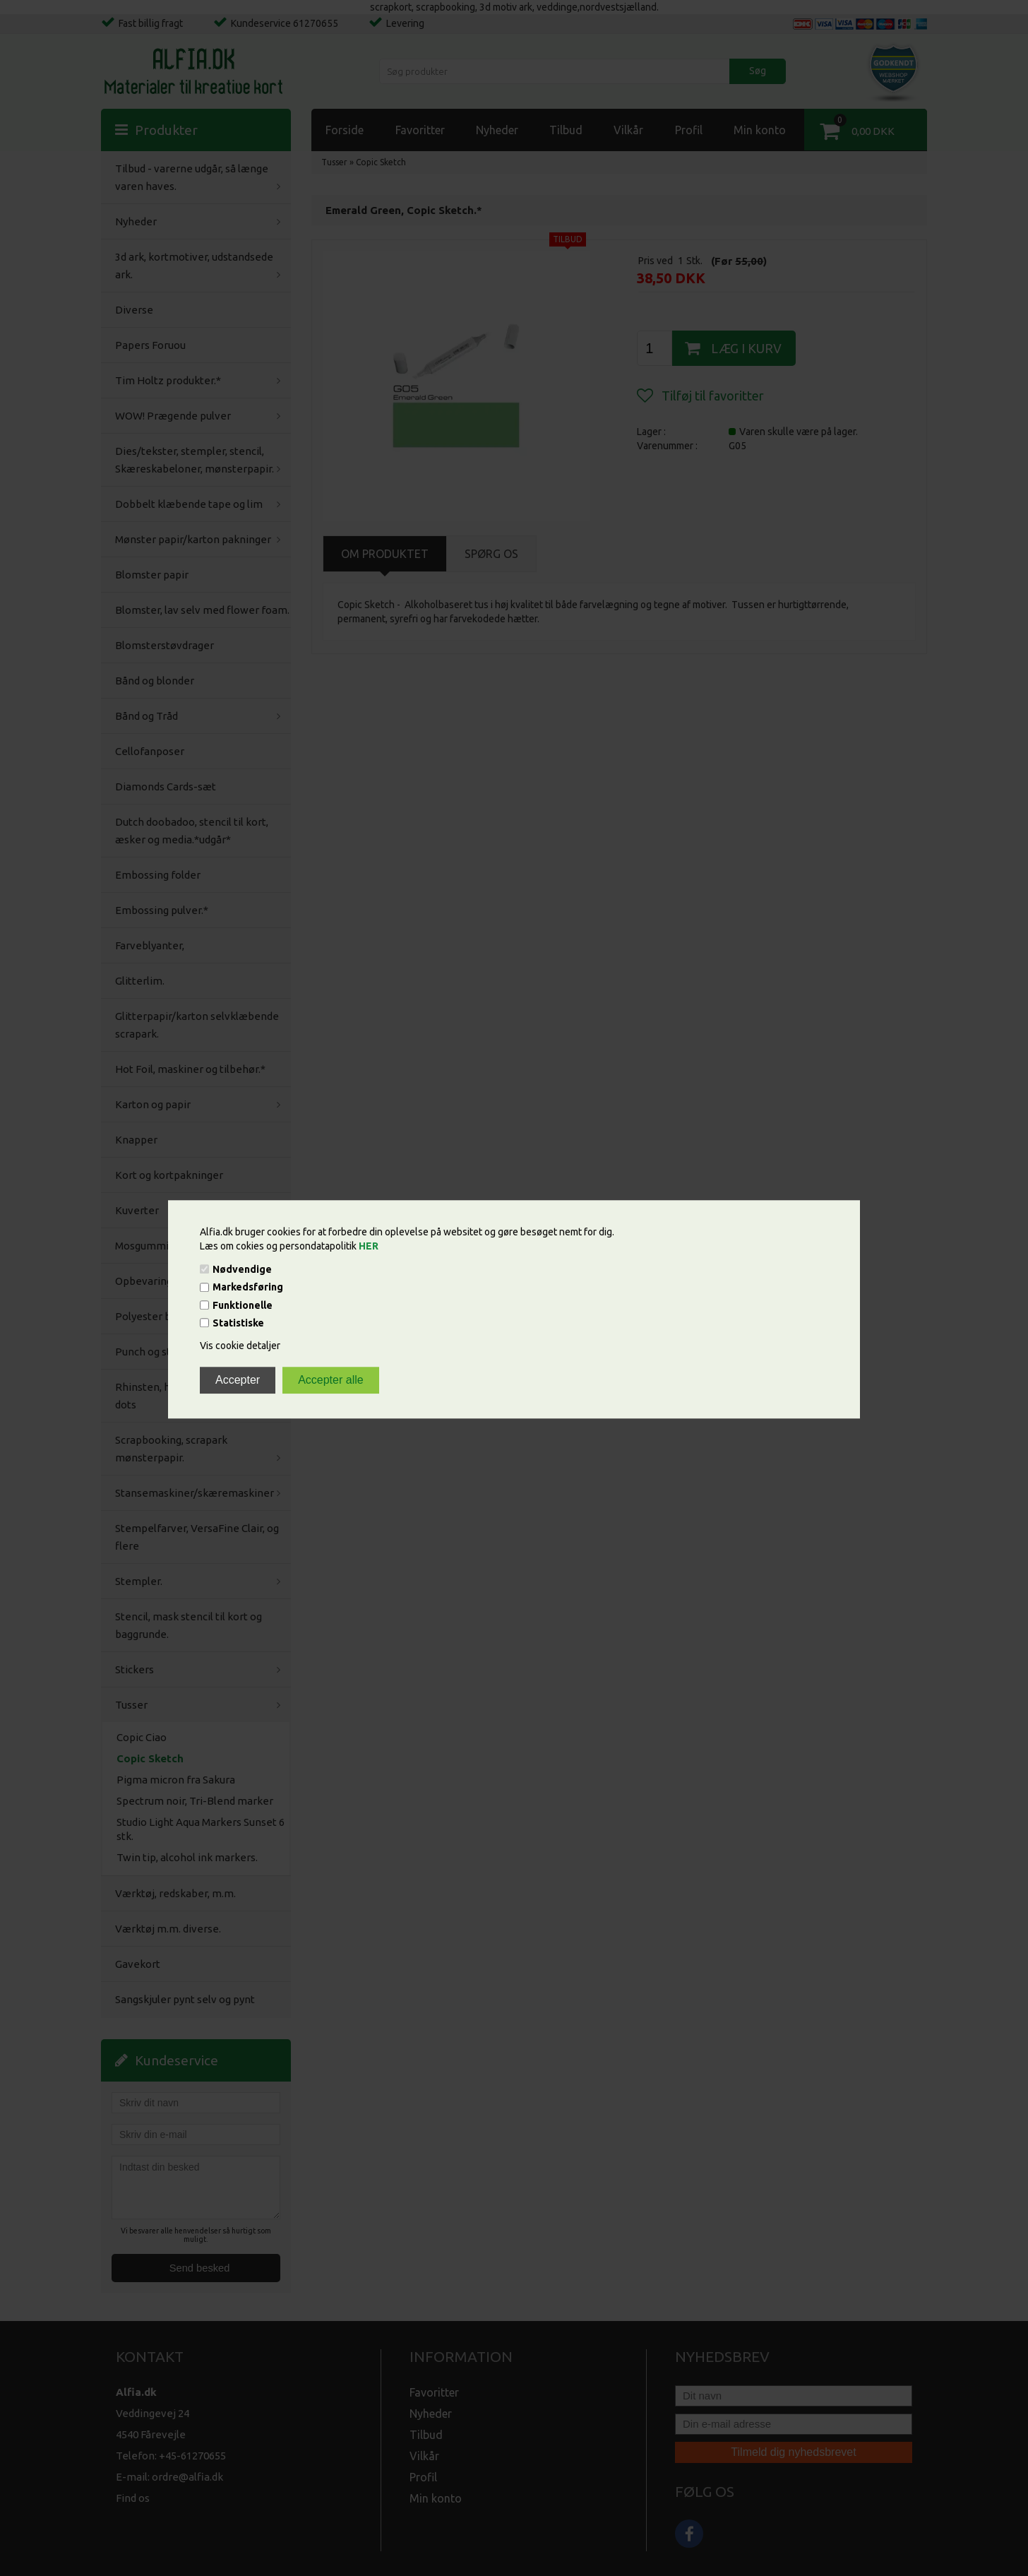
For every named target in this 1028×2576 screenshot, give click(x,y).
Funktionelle (243, 1305)
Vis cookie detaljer (240, 1345)
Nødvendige (242, 1269)
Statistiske (238, 1323)
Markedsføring (248, 1287)
